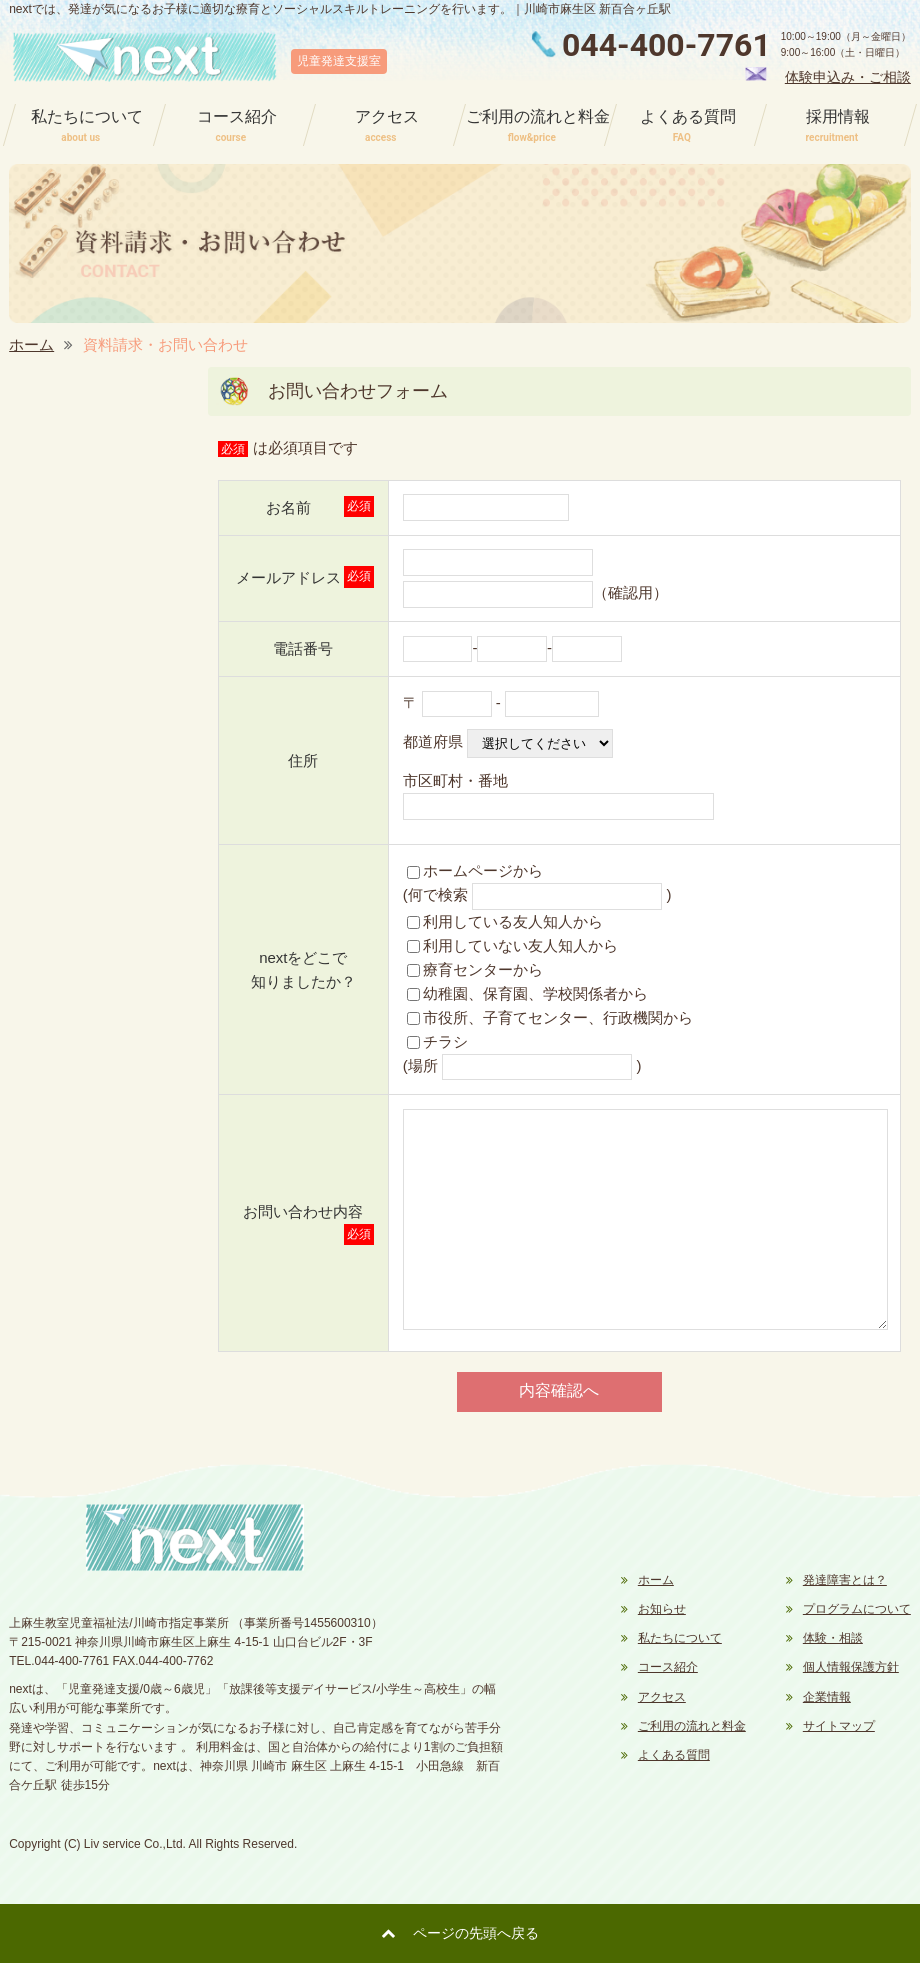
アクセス (662, 1697)
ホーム (31, 344)
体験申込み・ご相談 (848, 77)
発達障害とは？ (845, 1580)
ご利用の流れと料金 (692, 1726)
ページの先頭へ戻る (476, 1933)
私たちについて (680, 1638)
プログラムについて (857, 1609)
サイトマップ (839, 1726)
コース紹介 (668, 1667)
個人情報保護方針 (851, 1667)
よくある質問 (674, 1755)
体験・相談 (833, 1638)
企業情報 (827, 1697)
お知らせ (662, 1609)
